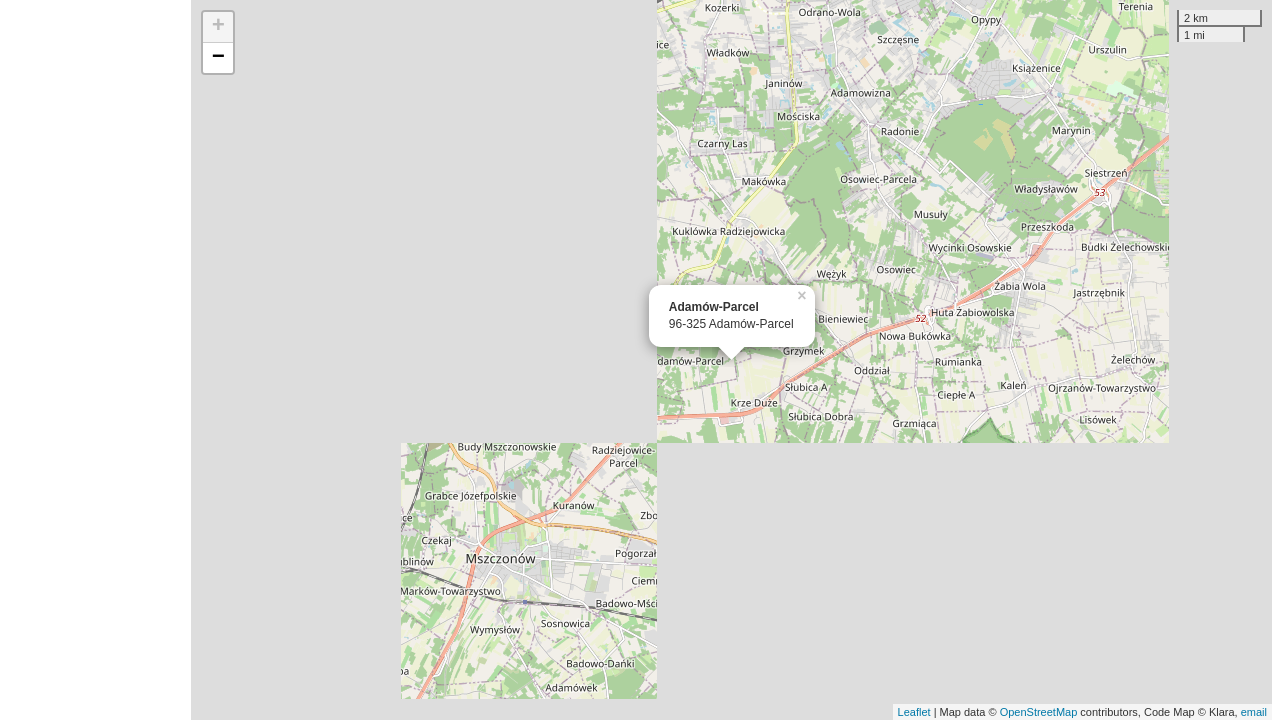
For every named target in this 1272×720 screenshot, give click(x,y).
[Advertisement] (95, 360)
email (1254, 712)
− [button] (218, 58)
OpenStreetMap (1039, 712)
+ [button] (218, 27)
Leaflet (914, 712)
